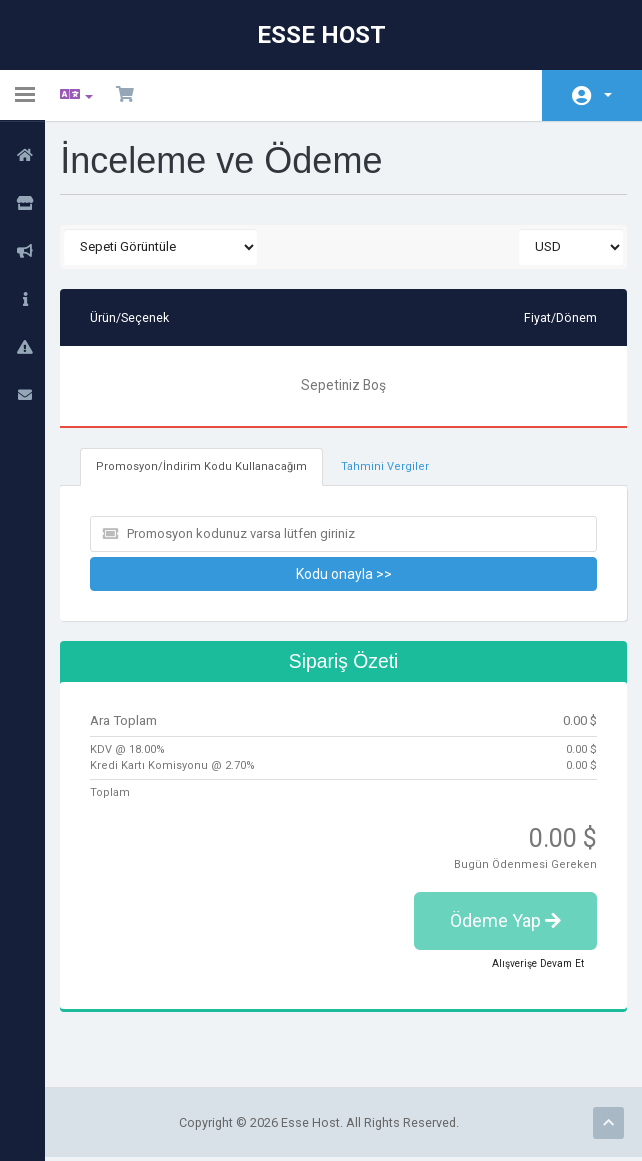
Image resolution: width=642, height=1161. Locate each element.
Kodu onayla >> (346, 575)
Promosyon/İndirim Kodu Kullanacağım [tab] (203, 467)
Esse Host (321, 35)
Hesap (608, 95)
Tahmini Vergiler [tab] (383, 467)
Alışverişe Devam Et (538, 966)
